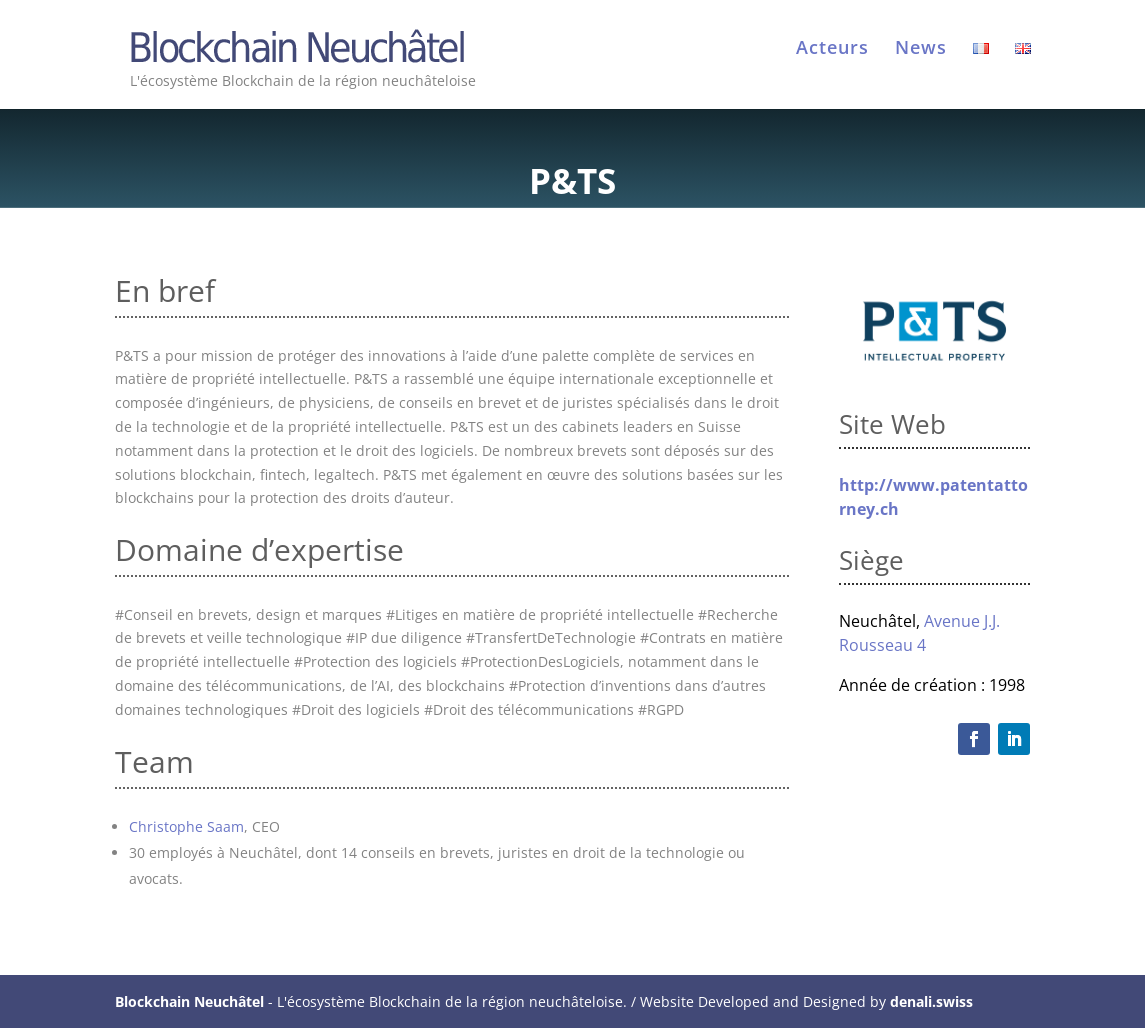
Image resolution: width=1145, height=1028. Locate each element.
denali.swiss (931, 1001)
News (921, 49)
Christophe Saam (186, 826)
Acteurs (832, 49)
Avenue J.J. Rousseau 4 (919, 633)
